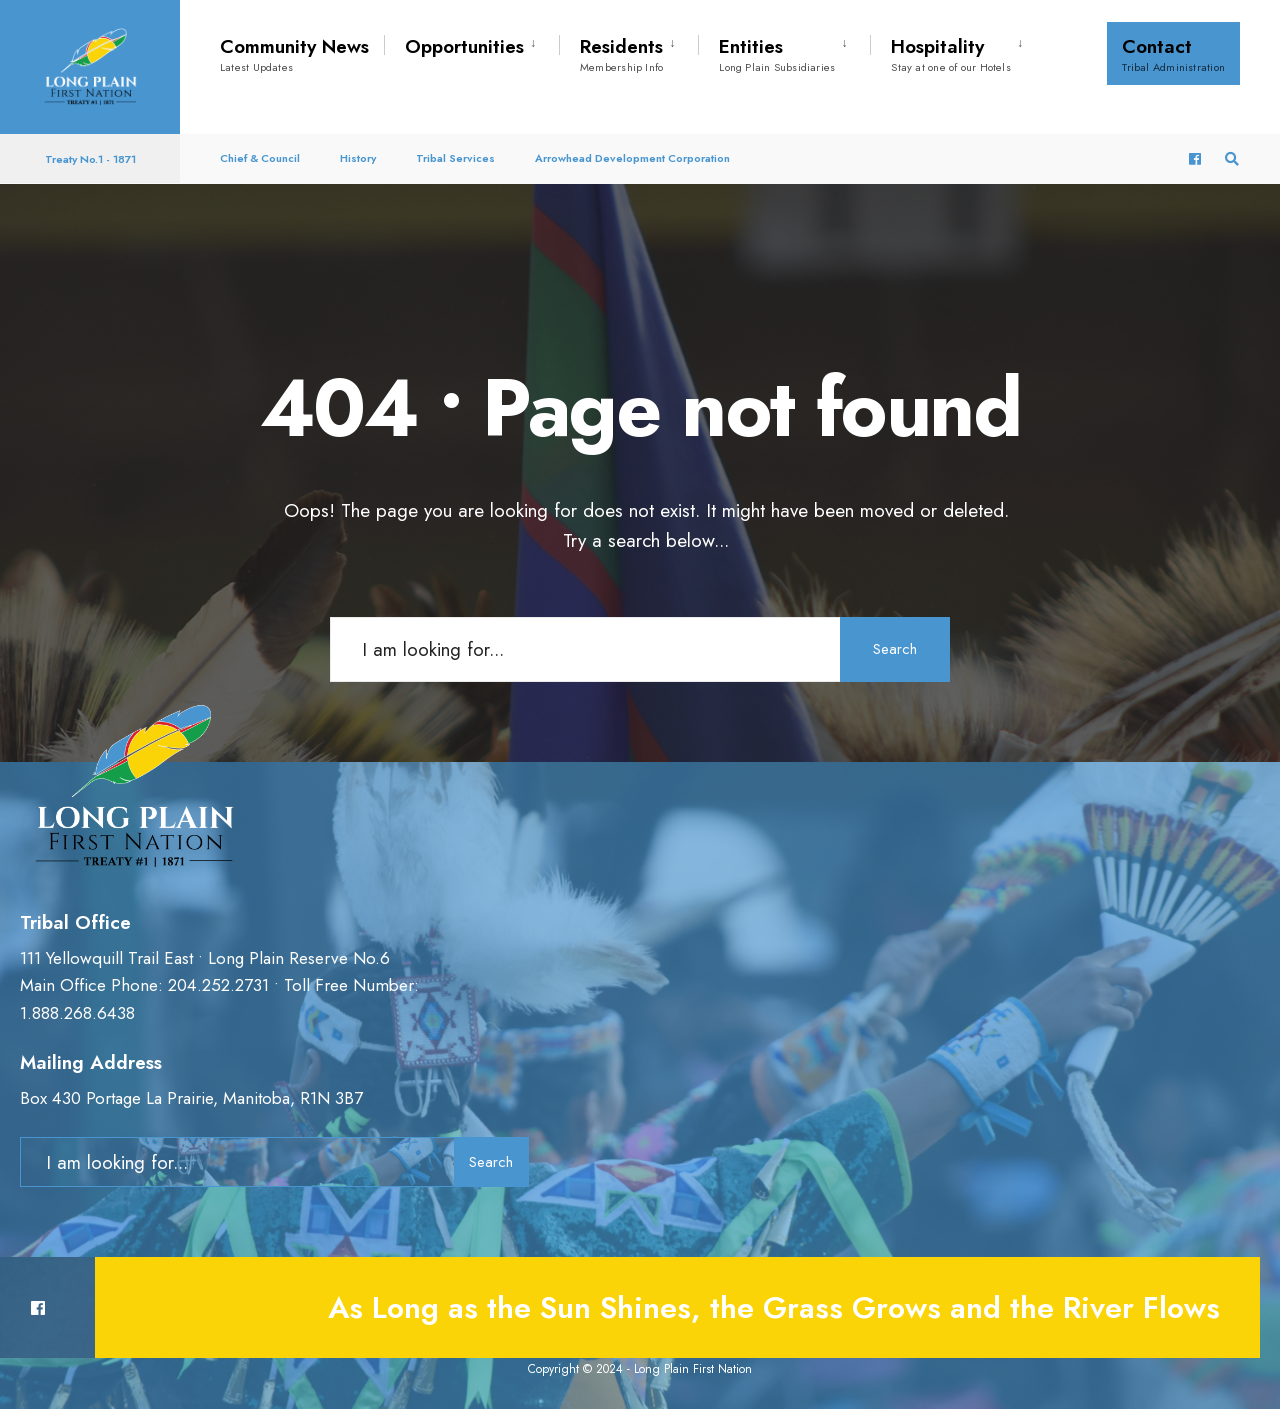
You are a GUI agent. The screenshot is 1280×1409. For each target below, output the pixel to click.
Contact (1173, 54)
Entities (777, 54)
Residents (621, 54)
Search (895, 649)
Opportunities (464, 46)
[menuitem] (471, 43)
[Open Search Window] (1232, 159)
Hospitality (951, 54)
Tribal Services (455, 158)
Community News (294, 54)
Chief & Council (260, 158)
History (358, 158)
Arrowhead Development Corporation (632, 158)
